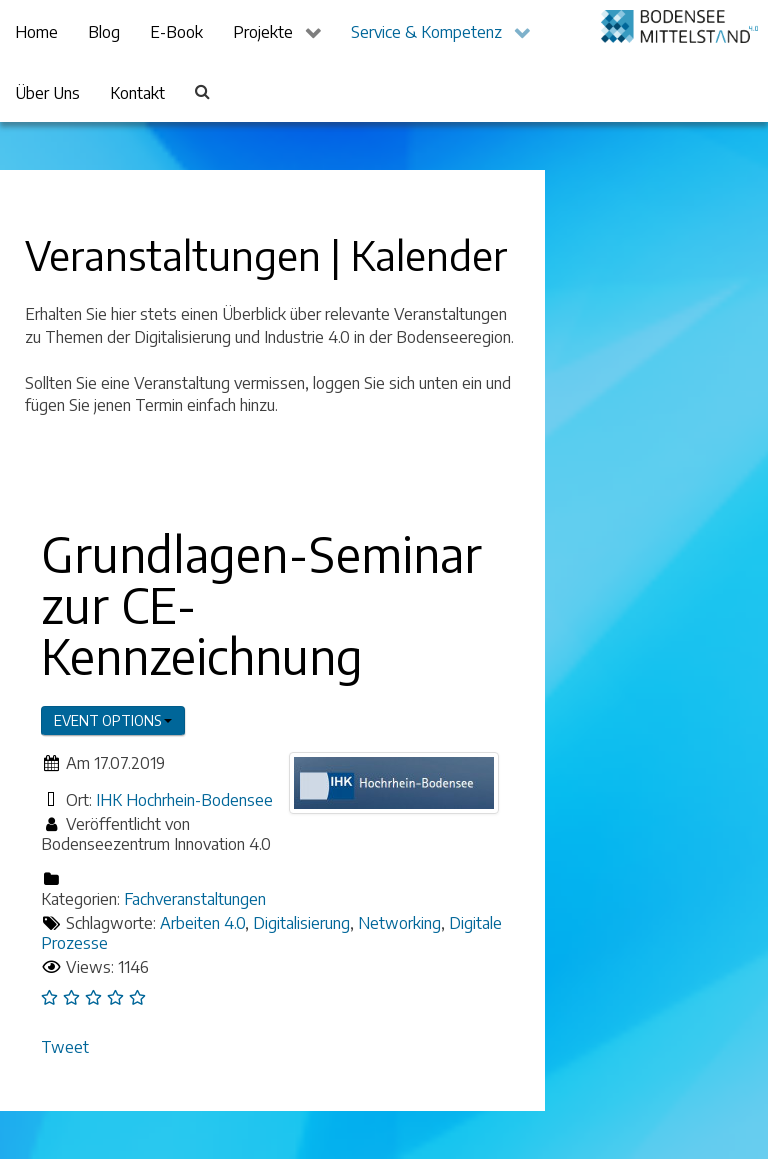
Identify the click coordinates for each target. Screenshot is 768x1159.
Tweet (65, 1047)
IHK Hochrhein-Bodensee (184, 800)
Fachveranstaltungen (195, 899)
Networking (399, 923)
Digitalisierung (301, 923)
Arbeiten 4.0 (202, 923)
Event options (113, 720)
